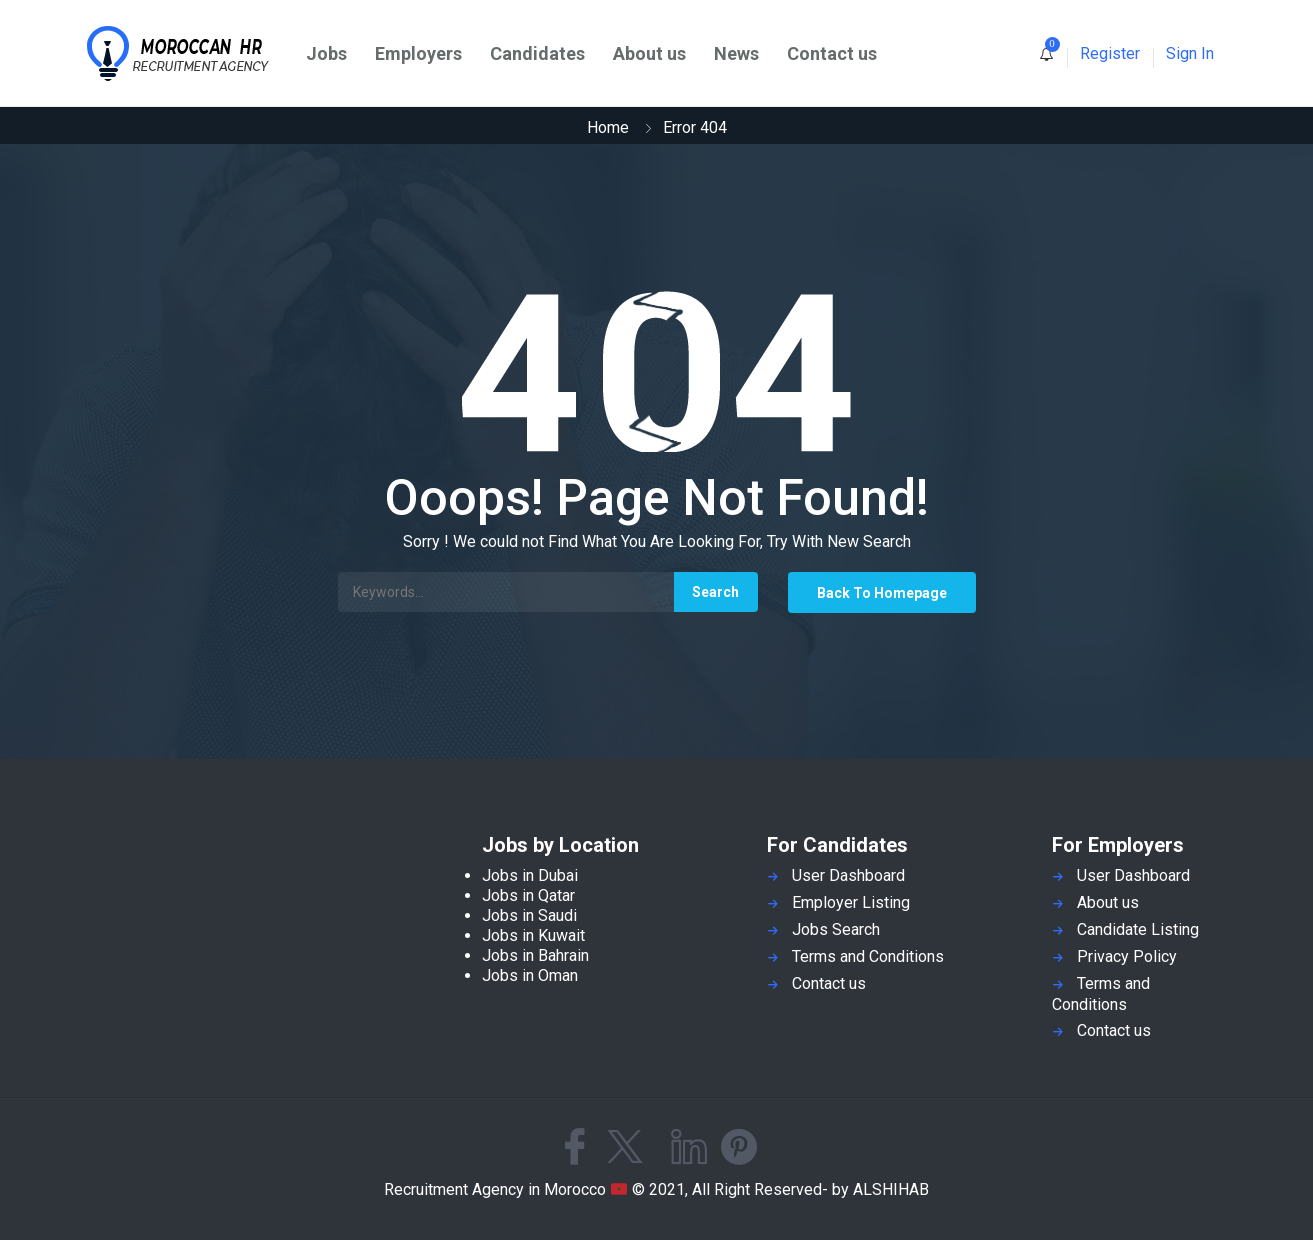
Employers (418, 53)
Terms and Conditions (868, 956)
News (736, 53)
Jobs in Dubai (530, 875)
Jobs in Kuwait (533, 935)
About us (649, 53)
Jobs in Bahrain (535, 955)
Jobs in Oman (530, 975)
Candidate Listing (1138, 929)
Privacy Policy (1127, 956)
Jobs (326, 53)
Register (1110, 53)
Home (608, 127)
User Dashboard (848, 875)
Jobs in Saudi (529, 915)
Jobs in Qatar (528, 895)
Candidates (537, 53)
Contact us (832, 53)
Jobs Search (836, 929)
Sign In (1190, 53)
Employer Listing (851, 902)
